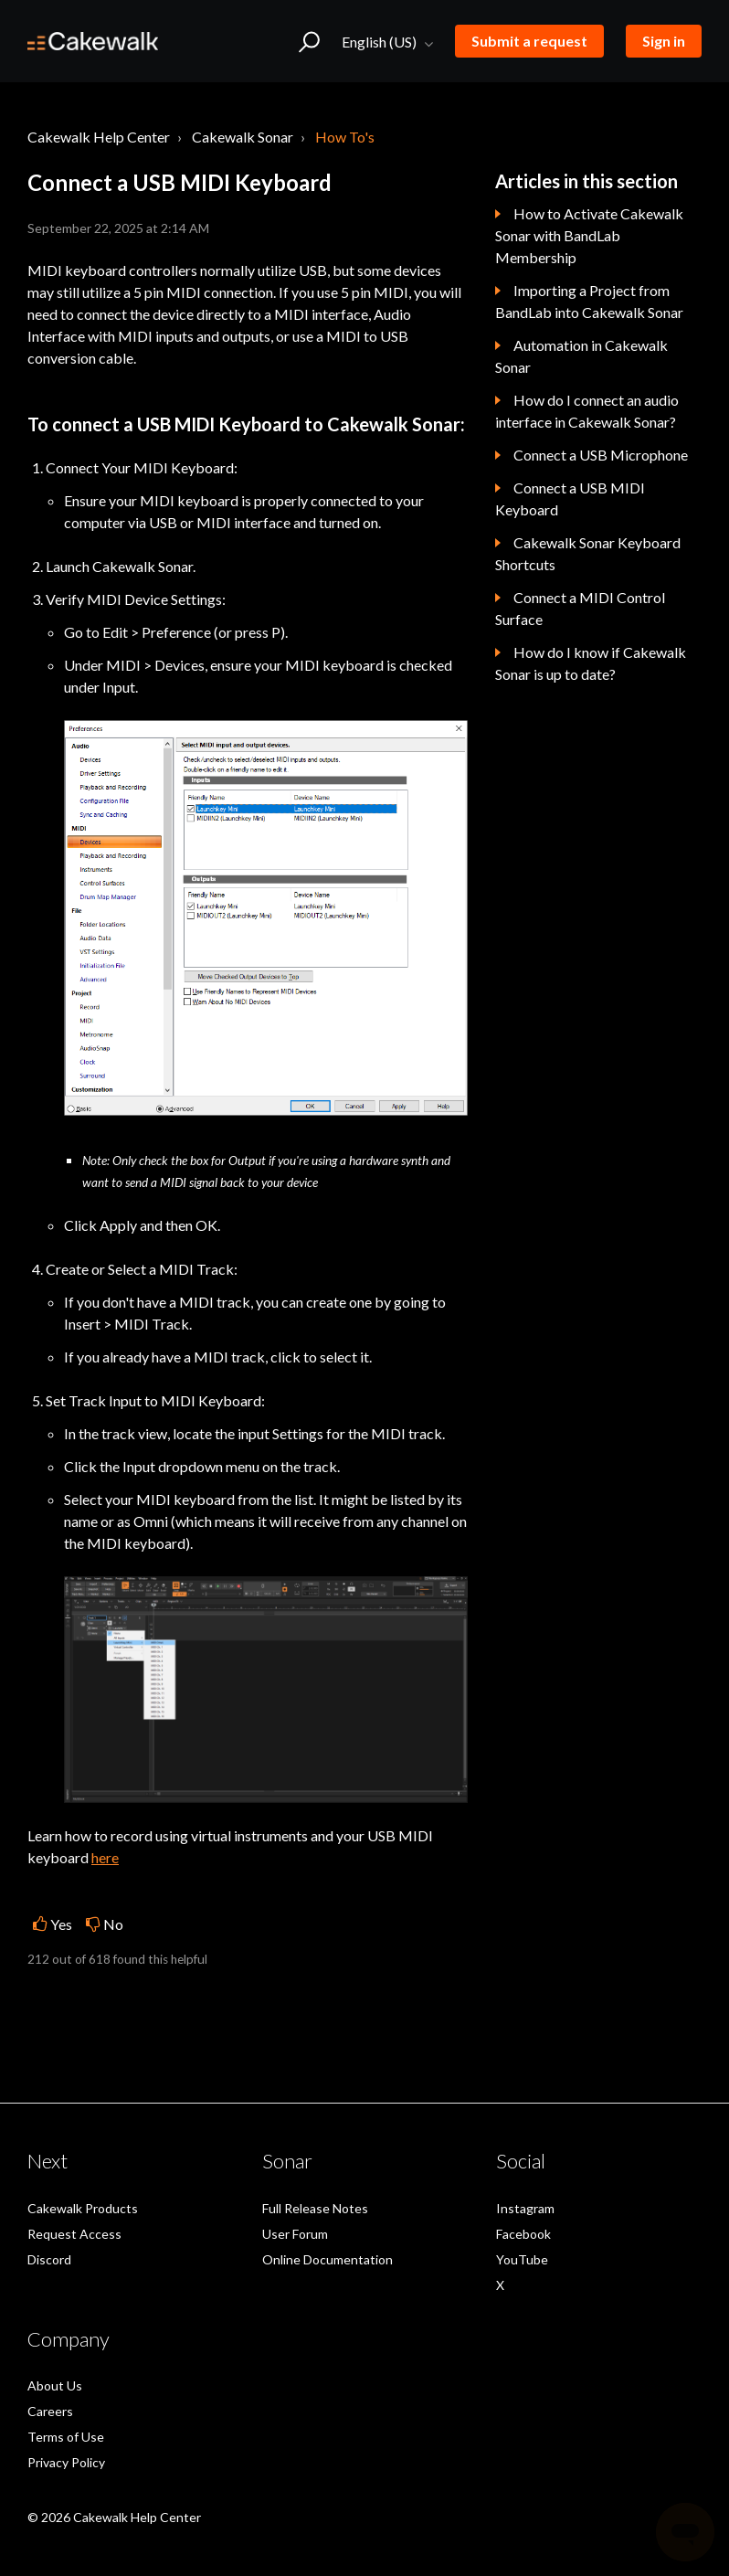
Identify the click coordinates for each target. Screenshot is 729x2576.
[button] (309, 41)
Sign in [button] (663, 40)
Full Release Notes (315, 2208)
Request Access (74, 2234)
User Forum (295, 2234)
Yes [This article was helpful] (61, 1924)
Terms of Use (65, 2436)
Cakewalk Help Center (98, 136)
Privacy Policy (66, 2462)
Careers (50, 2411)
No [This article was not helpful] (113, 1924)
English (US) (380, 41)
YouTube (522, 2259)
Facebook (523, 2234)
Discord (49, 2259)
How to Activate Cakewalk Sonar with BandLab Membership (589, 235)
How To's (345, 136)
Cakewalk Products (82, 2208)
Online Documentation (327, 2259)
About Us (54, 2385)
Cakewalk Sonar (242, 136)
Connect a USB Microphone (600, 454)
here (105, 1857)
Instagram (525, 2208)
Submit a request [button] (529, 40)
